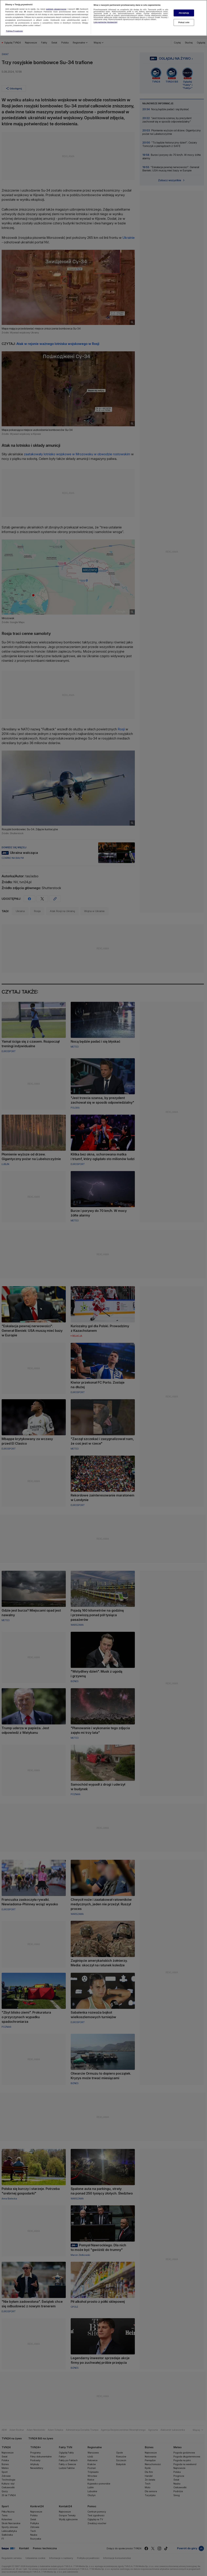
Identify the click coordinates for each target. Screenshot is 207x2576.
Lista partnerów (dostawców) (105, 22)
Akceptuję (184, 13)
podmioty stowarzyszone (56, 9)
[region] (103, 18)
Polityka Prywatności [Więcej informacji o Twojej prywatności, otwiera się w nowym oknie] (14, 31)
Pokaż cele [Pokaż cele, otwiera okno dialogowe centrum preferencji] (183, 22)
